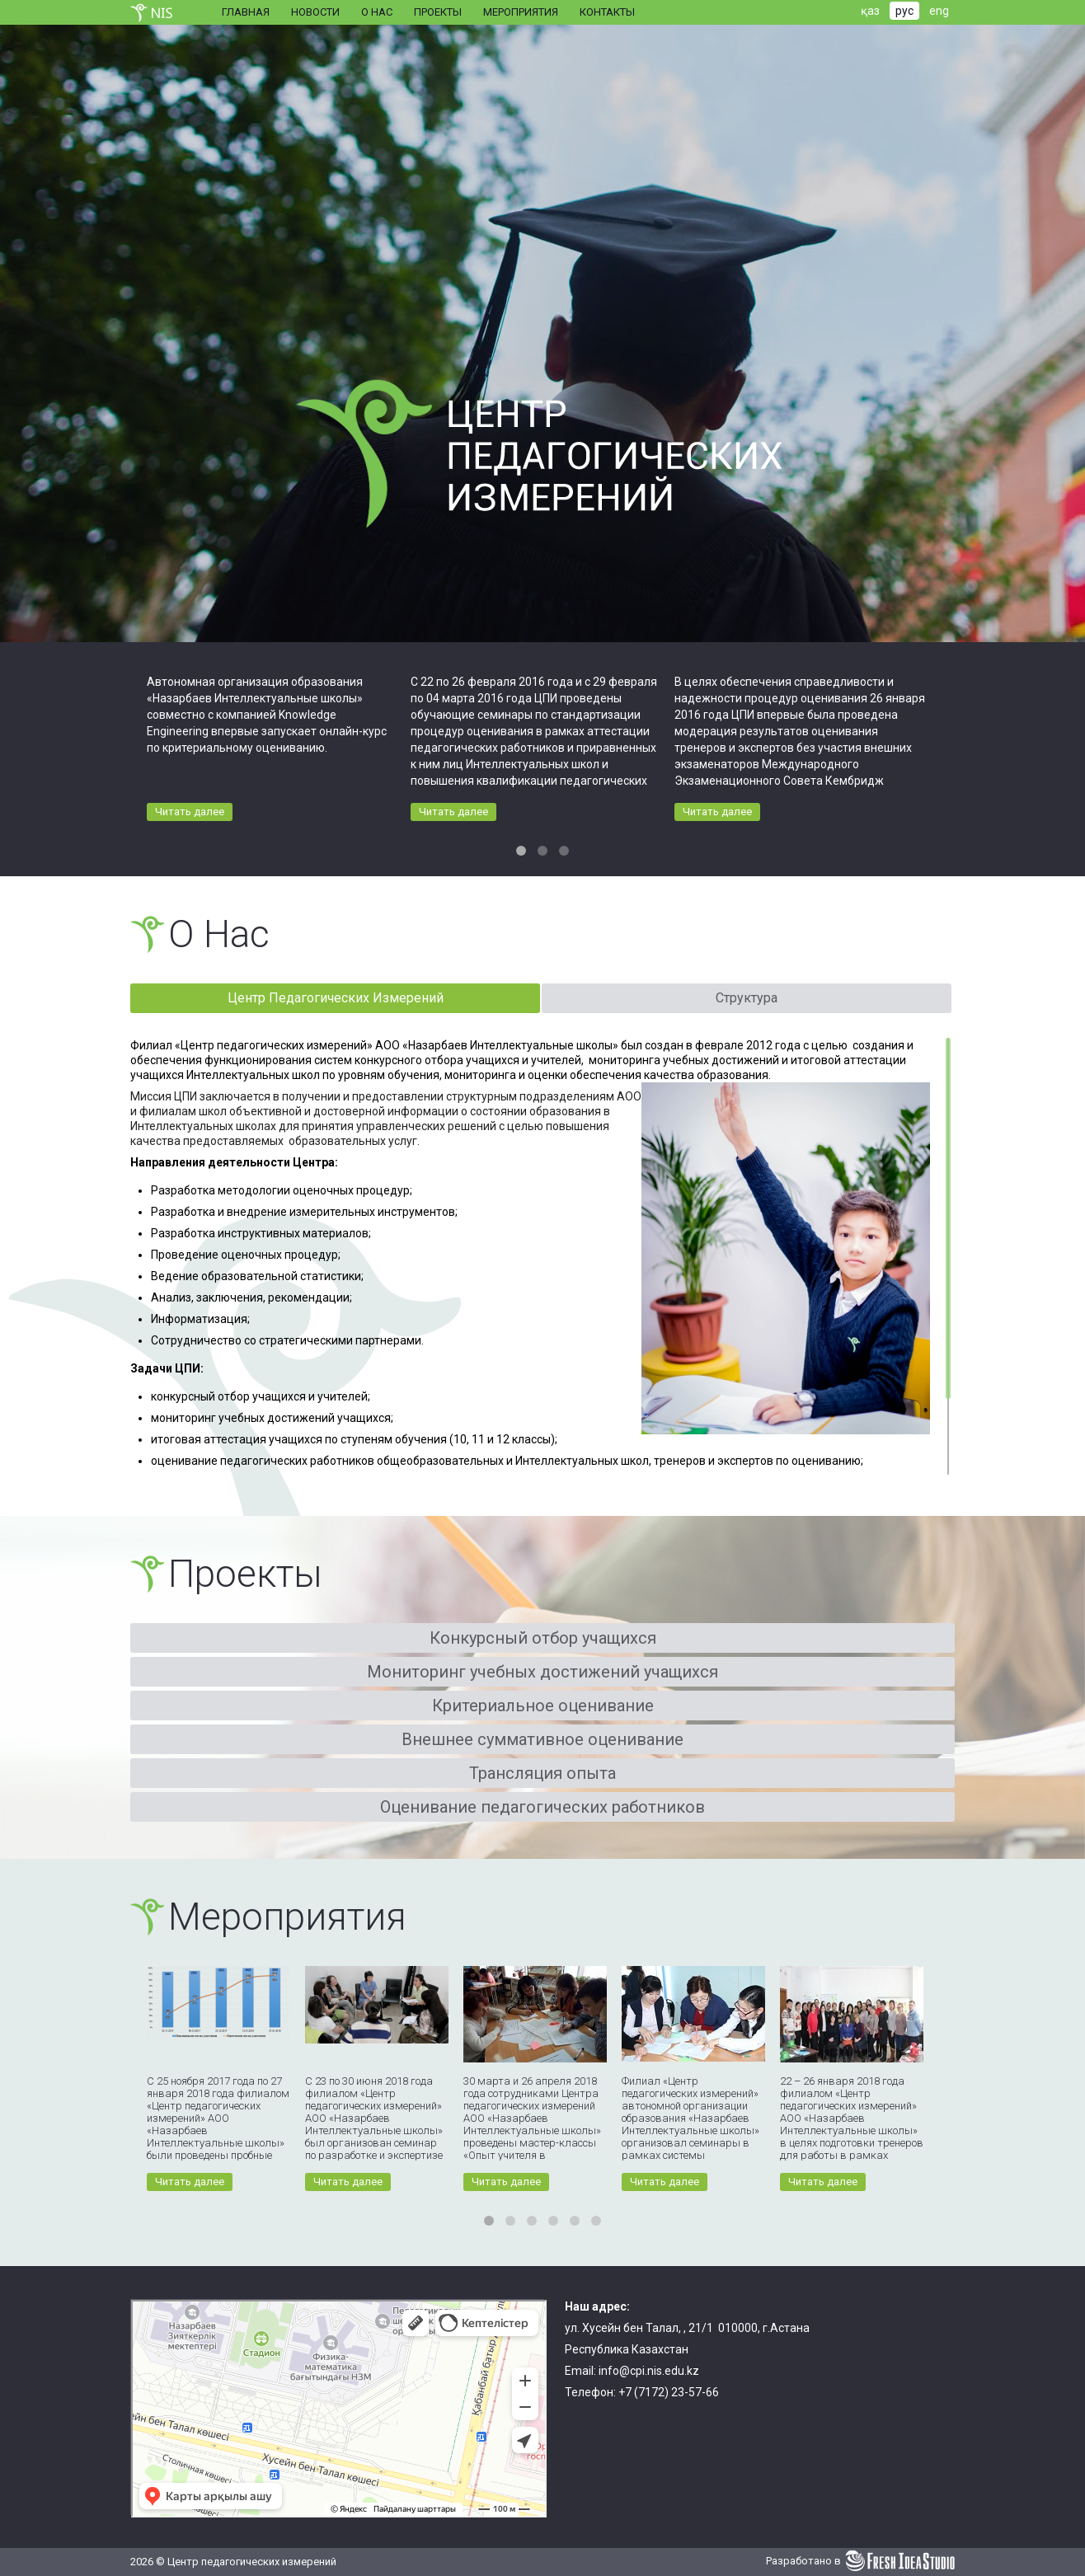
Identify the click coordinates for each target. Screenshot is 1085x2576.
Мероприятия (520, 12)
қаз (870, 10)
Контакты (607, 12)
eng (939, 10)
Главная (246, 12)
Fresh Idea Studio (900, 2561)
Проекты (438, 12)
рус (904, 10)
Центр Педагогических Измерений (336, 998)
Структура (746, 998)
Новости (315, 12)
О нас (376, 12)
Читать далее (189, 811)
